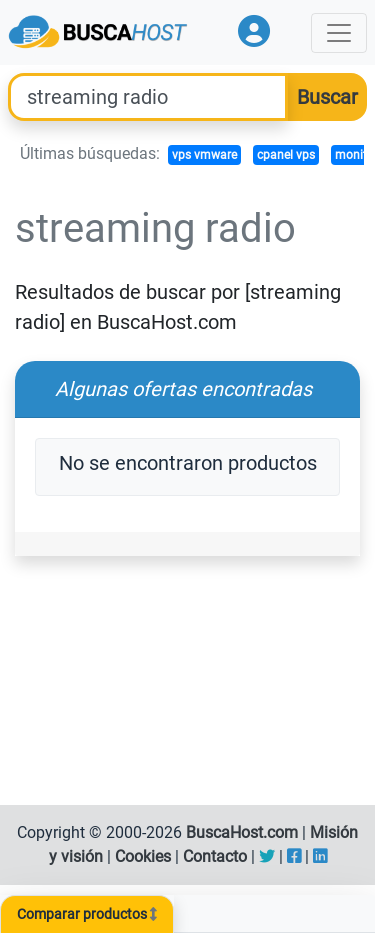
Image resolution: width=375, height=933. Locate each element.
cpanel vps (286, 155)
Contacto (215, 856)
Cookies (143, 856)
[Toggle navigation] (339, 33)
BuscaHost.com (242, 832)
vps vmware (204, 155)
